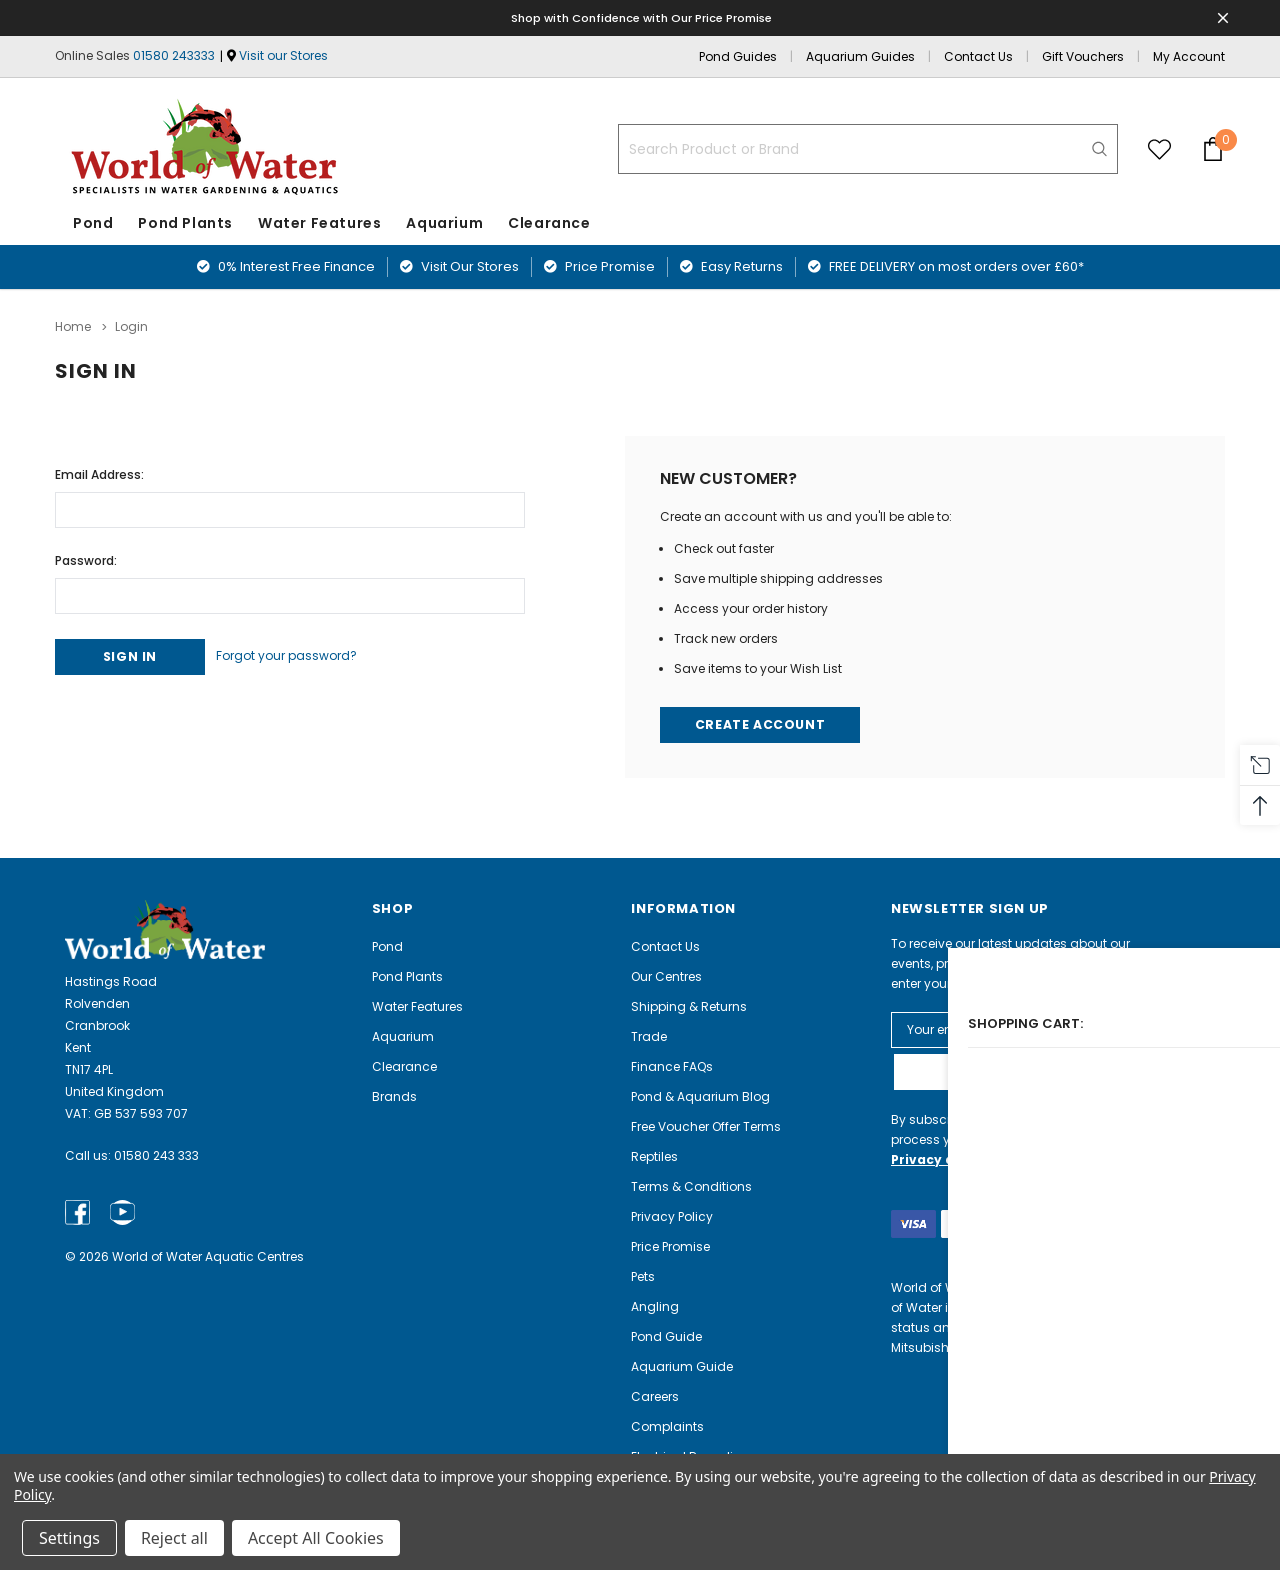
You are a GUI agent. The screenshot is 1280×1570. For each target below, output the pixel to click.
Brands (394, 1095)
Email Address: (99, 469)
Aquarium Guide (682, 1365)
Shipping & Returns (689, 1005)
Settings (69, 1538)
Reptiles (654, 1155)
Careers (655, 1395)
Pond (93, 223)
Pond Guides (738, 56)
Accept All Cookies (316, 1538)
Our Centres (666, 975)
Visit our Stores (283, 55)
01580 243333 (174, 55)
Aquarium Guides (860, 56)
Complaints (667, 1425)
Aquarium (444, 223)
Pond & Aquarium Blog (700, 1095)
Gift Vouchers (1083, 56)
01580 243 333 (156, 1155)
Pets (643, 1275)
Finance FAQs (672, 1065)
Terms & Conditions (691, 1185)
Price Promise (599, 266)
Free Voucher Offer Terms (706, 1125)
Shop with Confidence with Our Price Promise (643, 17)
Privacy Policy (672, 1215)
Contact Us (978, 56)
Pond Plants (185, 223)
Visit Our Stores (459, 266)
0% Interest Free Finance (286, 266)
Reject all (174, 1538)
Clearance (404, 1065)
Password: (86, 555)
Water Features (319, 223)
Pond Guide (666, 1335)
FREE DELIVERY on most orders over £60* (946, 266)
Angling (655, 1305)
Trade (649, 1035)
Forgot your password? (308, 653)
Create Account (762, 722)
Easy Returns (731, 266)
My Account (1189, 56)
